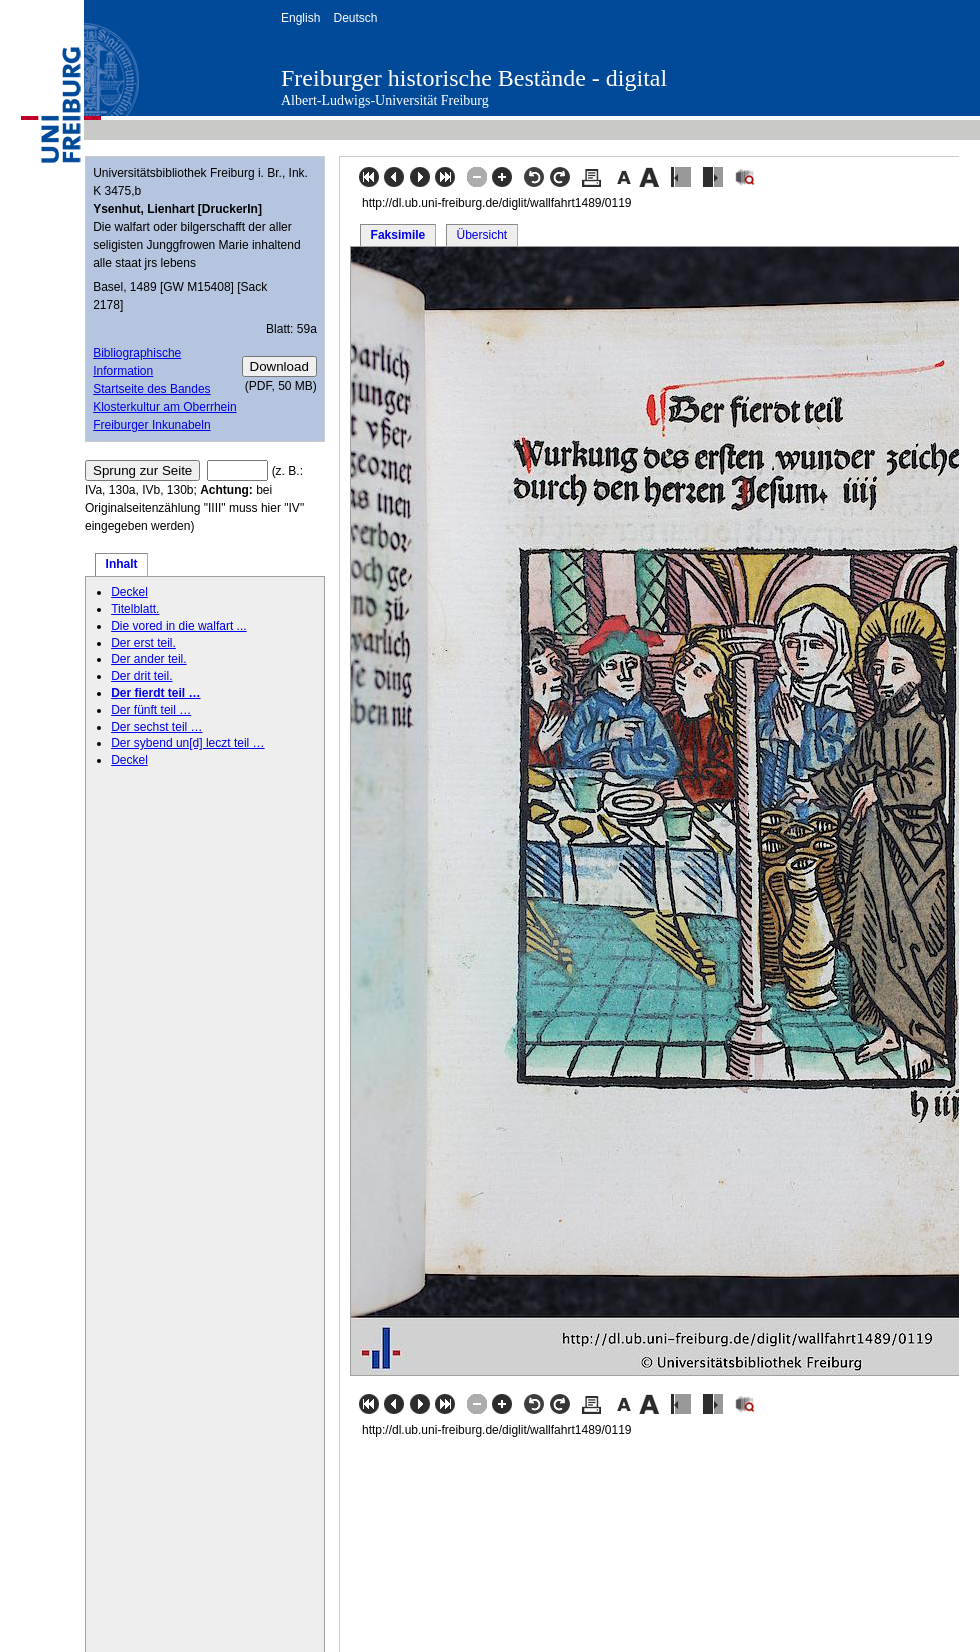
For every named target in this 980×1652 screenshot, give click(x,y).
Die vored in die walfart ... (178, 626)
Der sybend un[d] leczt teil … (187, 743)
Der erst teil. (143, 643)
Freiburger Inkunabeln (151, 425)
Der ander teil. (148, 659)
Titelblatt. (135, 609)
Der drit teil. (141, 676)
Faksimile (398, 235)
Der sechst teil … (156, 727)
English (300, 18)
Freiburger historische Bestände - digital (474, 78)
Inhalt (122, 564)
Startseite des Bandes (151, 389)
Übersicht (481, 235)
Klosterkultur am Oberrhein (164, 407)
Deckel (129, 592)
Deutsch (355, 18)
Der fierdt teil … (155, 693)
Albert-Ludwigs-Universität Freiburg (385, 100)
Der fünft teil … (151, 710)
